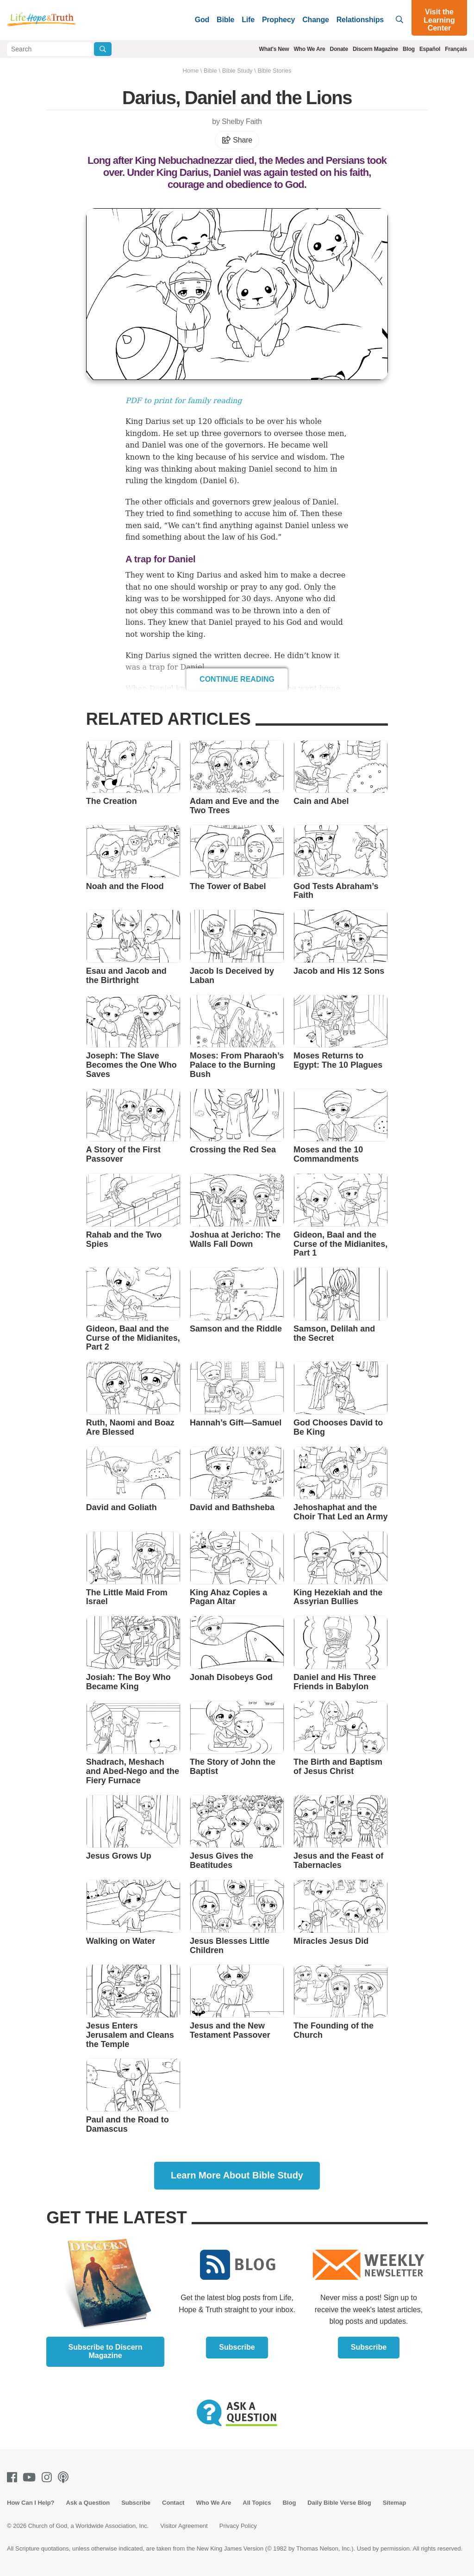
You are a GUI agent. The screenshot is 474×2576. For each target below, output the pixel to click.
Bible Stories (274, 70)
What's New (274, 49)
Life (248, 20)
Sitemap (394, 2502)
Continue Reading (237, 679)
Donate (339, 49)
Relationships (360, 20)
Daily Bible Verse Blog (339, 2502)
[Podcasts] (65, 2477)
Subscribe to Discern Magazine (106, 2351)
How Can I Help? (31, 2502)
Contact (173, 2502)
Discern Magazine (375, 49)
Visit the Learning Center (439, 20)
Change (315, 20)
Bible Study (237, 70)
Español (429, 49)
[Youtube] (31, 2477)
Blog (409, 49)
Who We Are (309, 49)
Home (191, 70)
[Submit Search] (103, 49)
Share (237, 140)
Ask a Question (88, 2502)
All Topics (257, 2502)
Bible (225, 20)
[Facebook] (14, 2477)
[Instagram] (49, 2477)
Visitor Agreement (183, 2525)
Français (456, 49)
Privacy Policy (238, 2525)
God (202, 20)
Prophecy (278, 20)
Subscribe (237, 2347)
